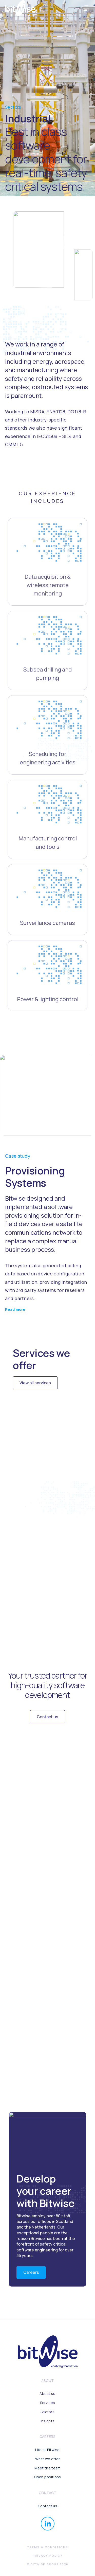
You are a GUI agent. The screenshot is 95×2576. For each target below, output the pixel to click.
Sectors (13, 107)
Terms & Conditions (47, 2547)
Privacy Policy (48, 2555)
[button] (86, 8)
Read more (15, 1309)
